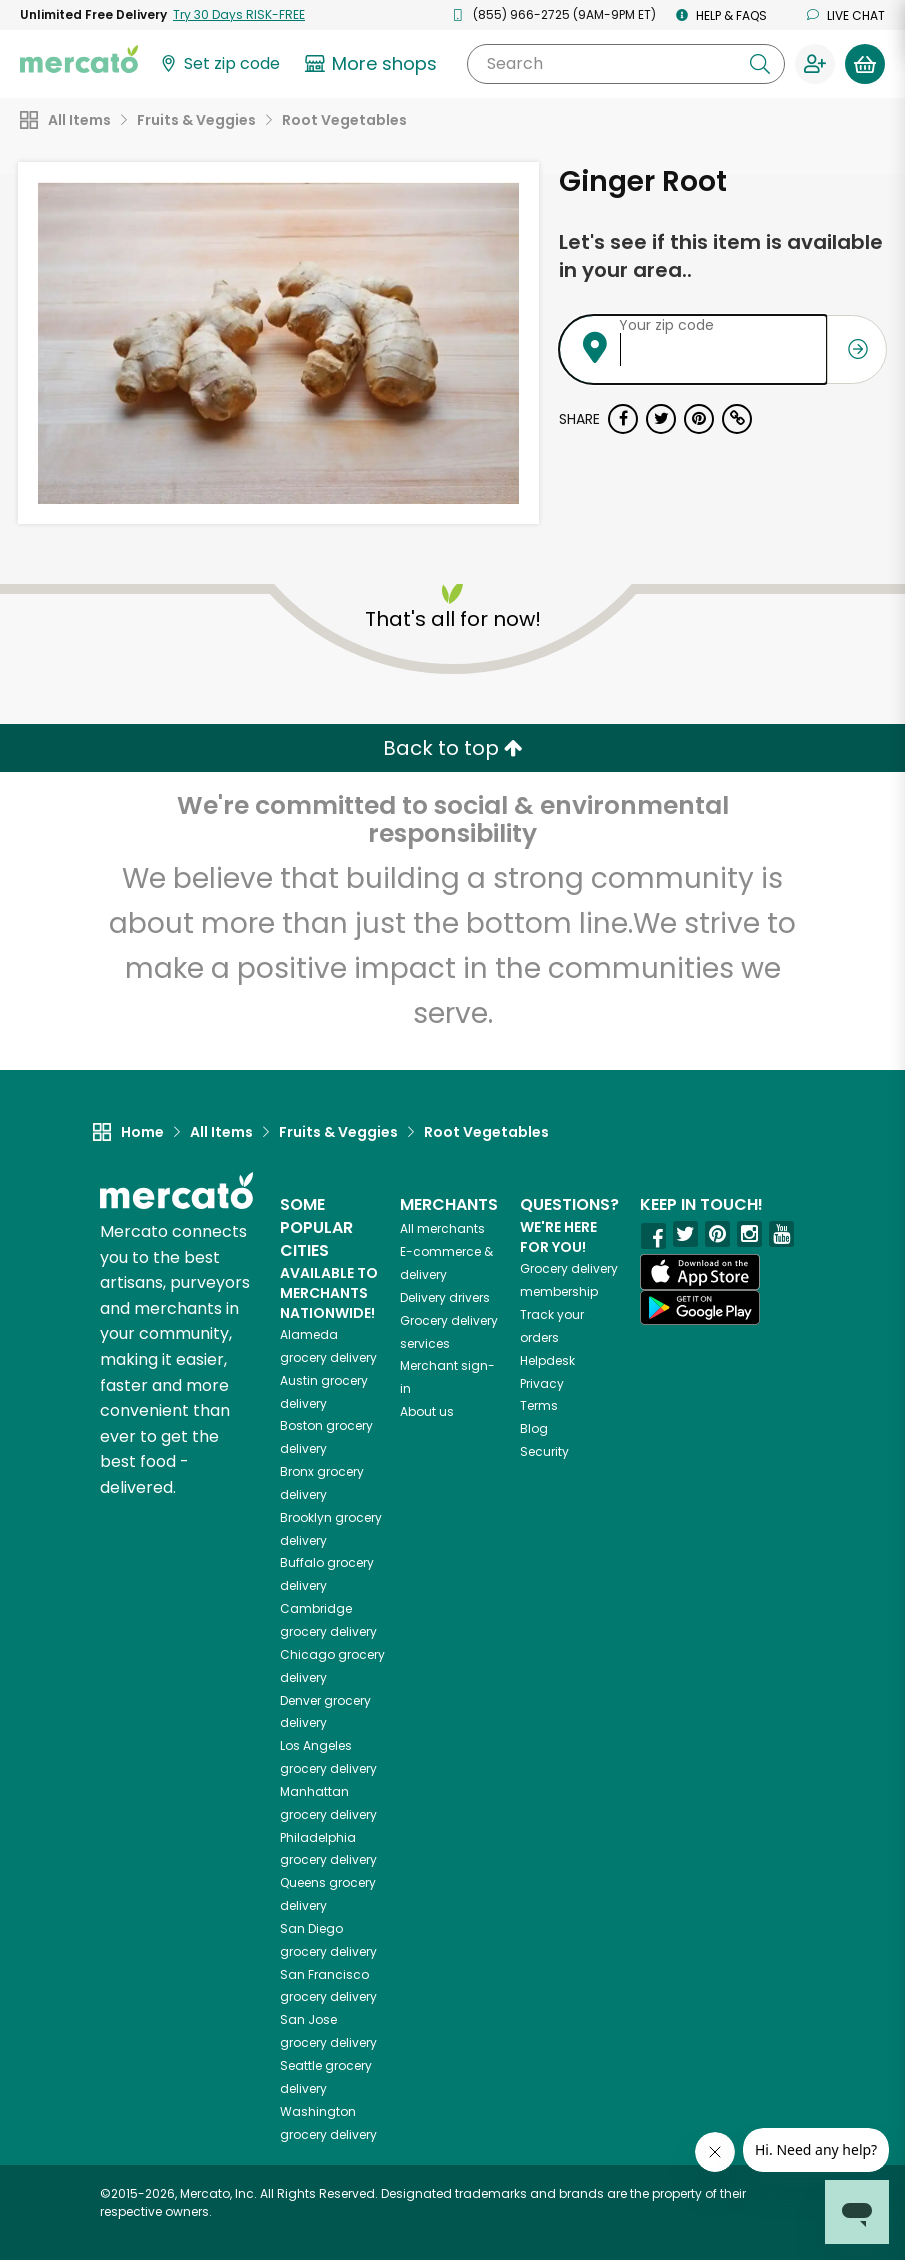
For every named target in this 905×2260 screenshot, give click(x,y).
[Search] (626, 64)
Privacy (542, 1383)
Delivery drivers (445, 1297)
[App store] (700, 1272)
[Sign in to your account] (815, 64)
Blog (534, 1428)
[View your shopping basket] (865, 64)
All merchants (442, 1228)
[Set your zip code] (219, 64)
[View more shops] (373, 64)
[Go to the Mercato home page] (79, 58)
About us (427, 1411)
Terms (539, 1405)
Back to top (453, 748)
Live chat (846, 15)
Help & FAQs (721, 15)
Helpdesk (547, 1360)
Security (544, 1451)
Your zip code (666, 325)
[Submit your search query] (760, 64)
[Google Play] (700, 1307)
